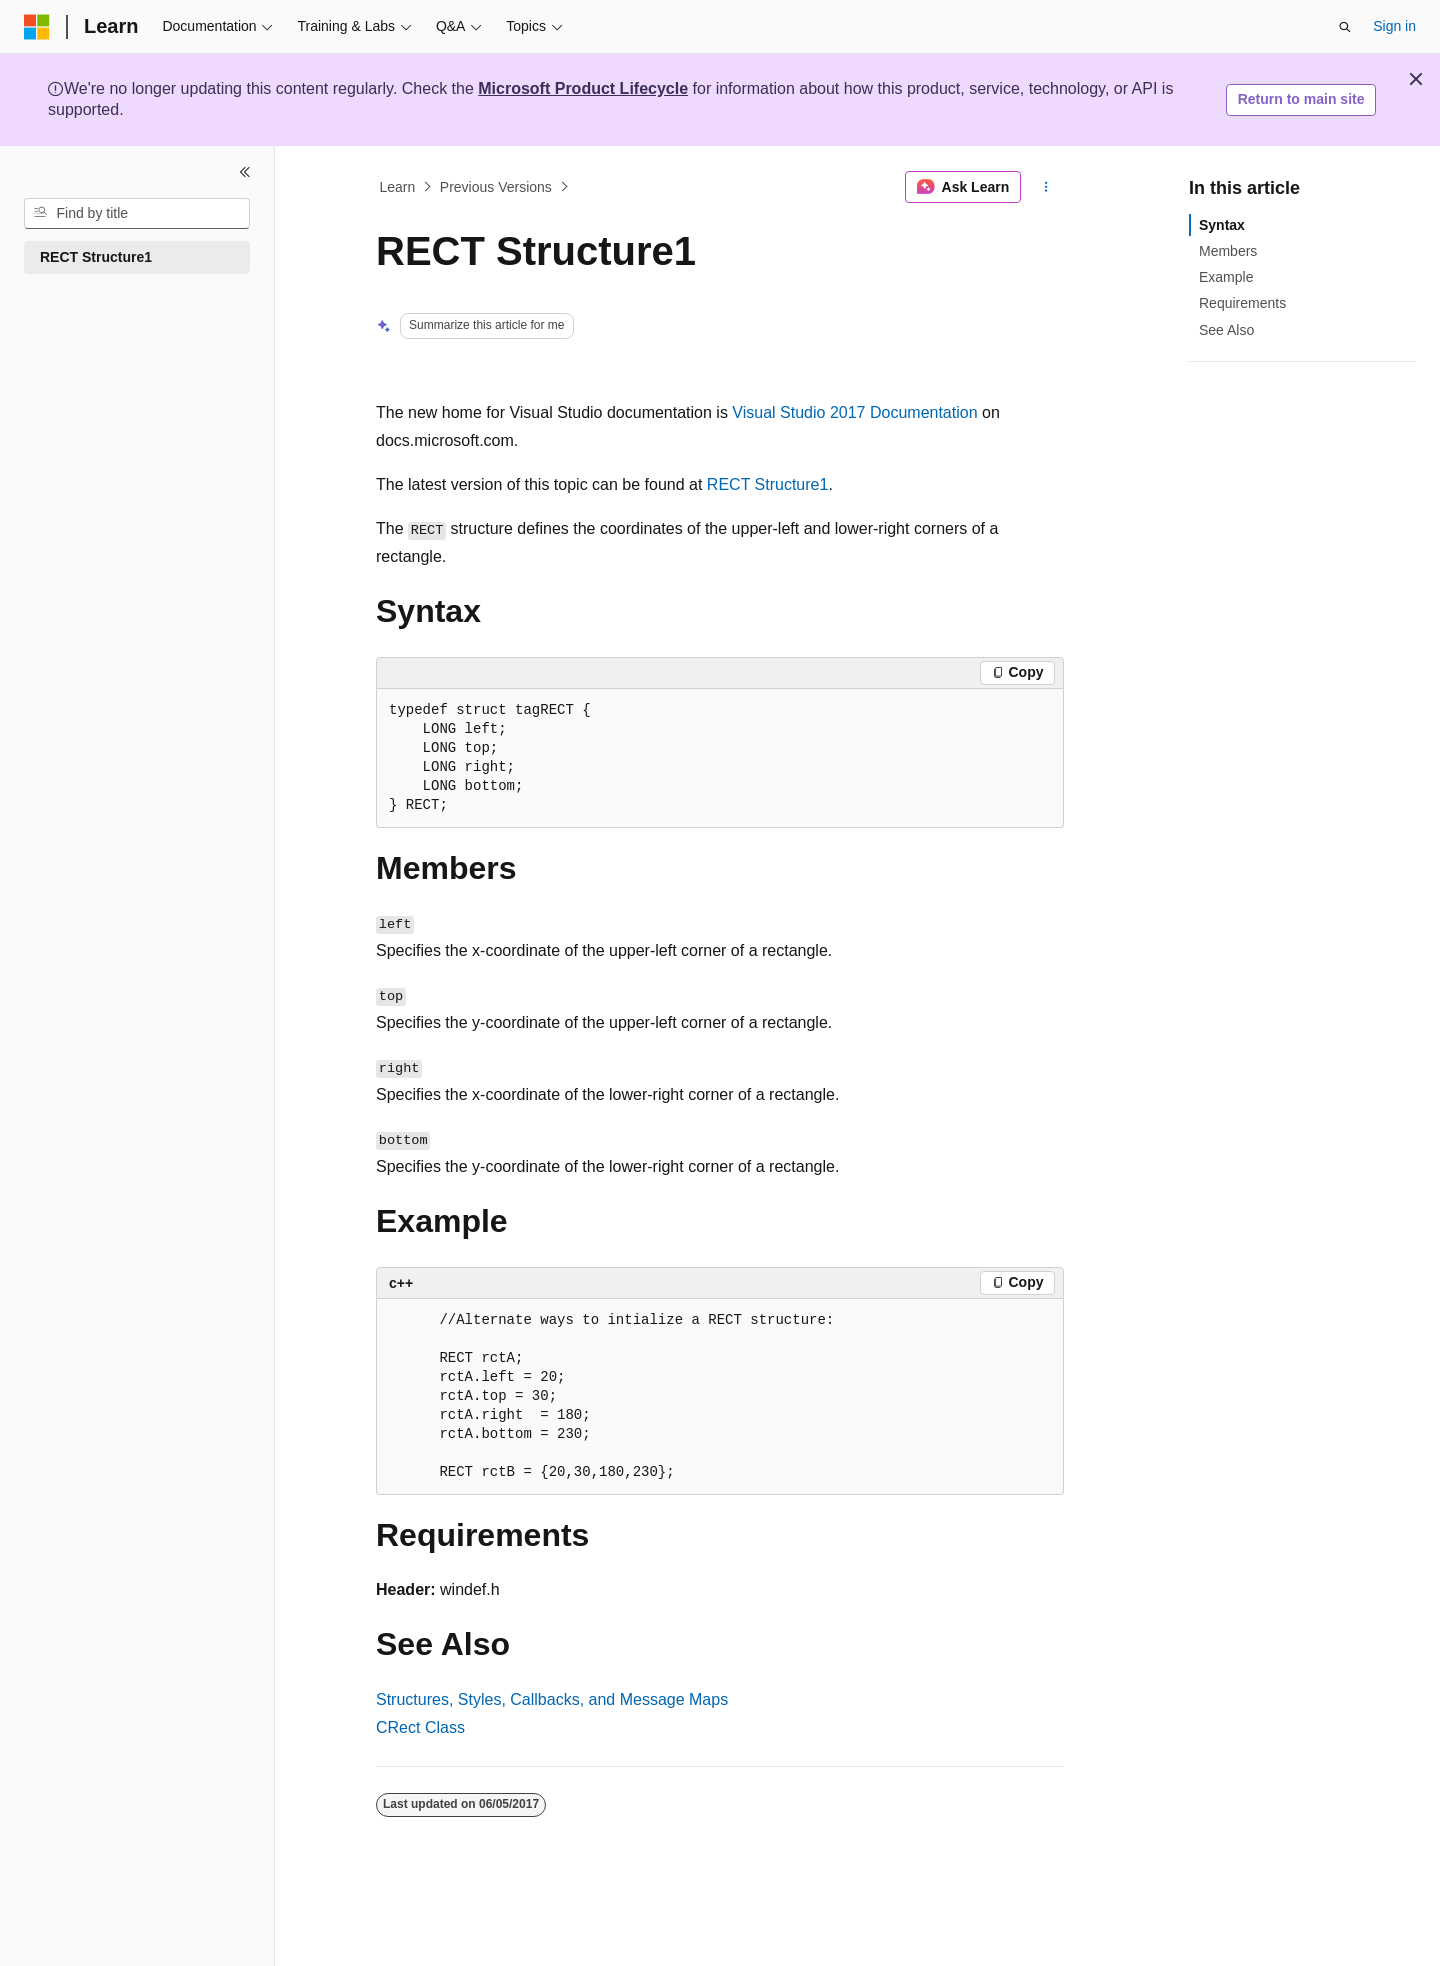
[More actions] (1046, 187)
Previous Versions (496, 187)
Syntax (1222, 225)
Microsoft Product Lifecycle (583, 88)
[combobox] (137, 214)
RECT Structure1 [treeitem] (96, 257)
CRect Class (420, 1727)
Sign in (1394, 26)
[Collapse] (245, 172)
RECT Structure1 (768, 484)
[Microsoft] (37, 27)
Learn (398, 187)
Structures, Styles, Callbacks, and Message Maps (552, 1699)
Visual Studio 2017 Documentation (854, 412)
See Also (1226, 330)
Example (1226, 277)
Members (1228, 251)
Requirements (1242, 303)
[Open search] (1345, 27)
